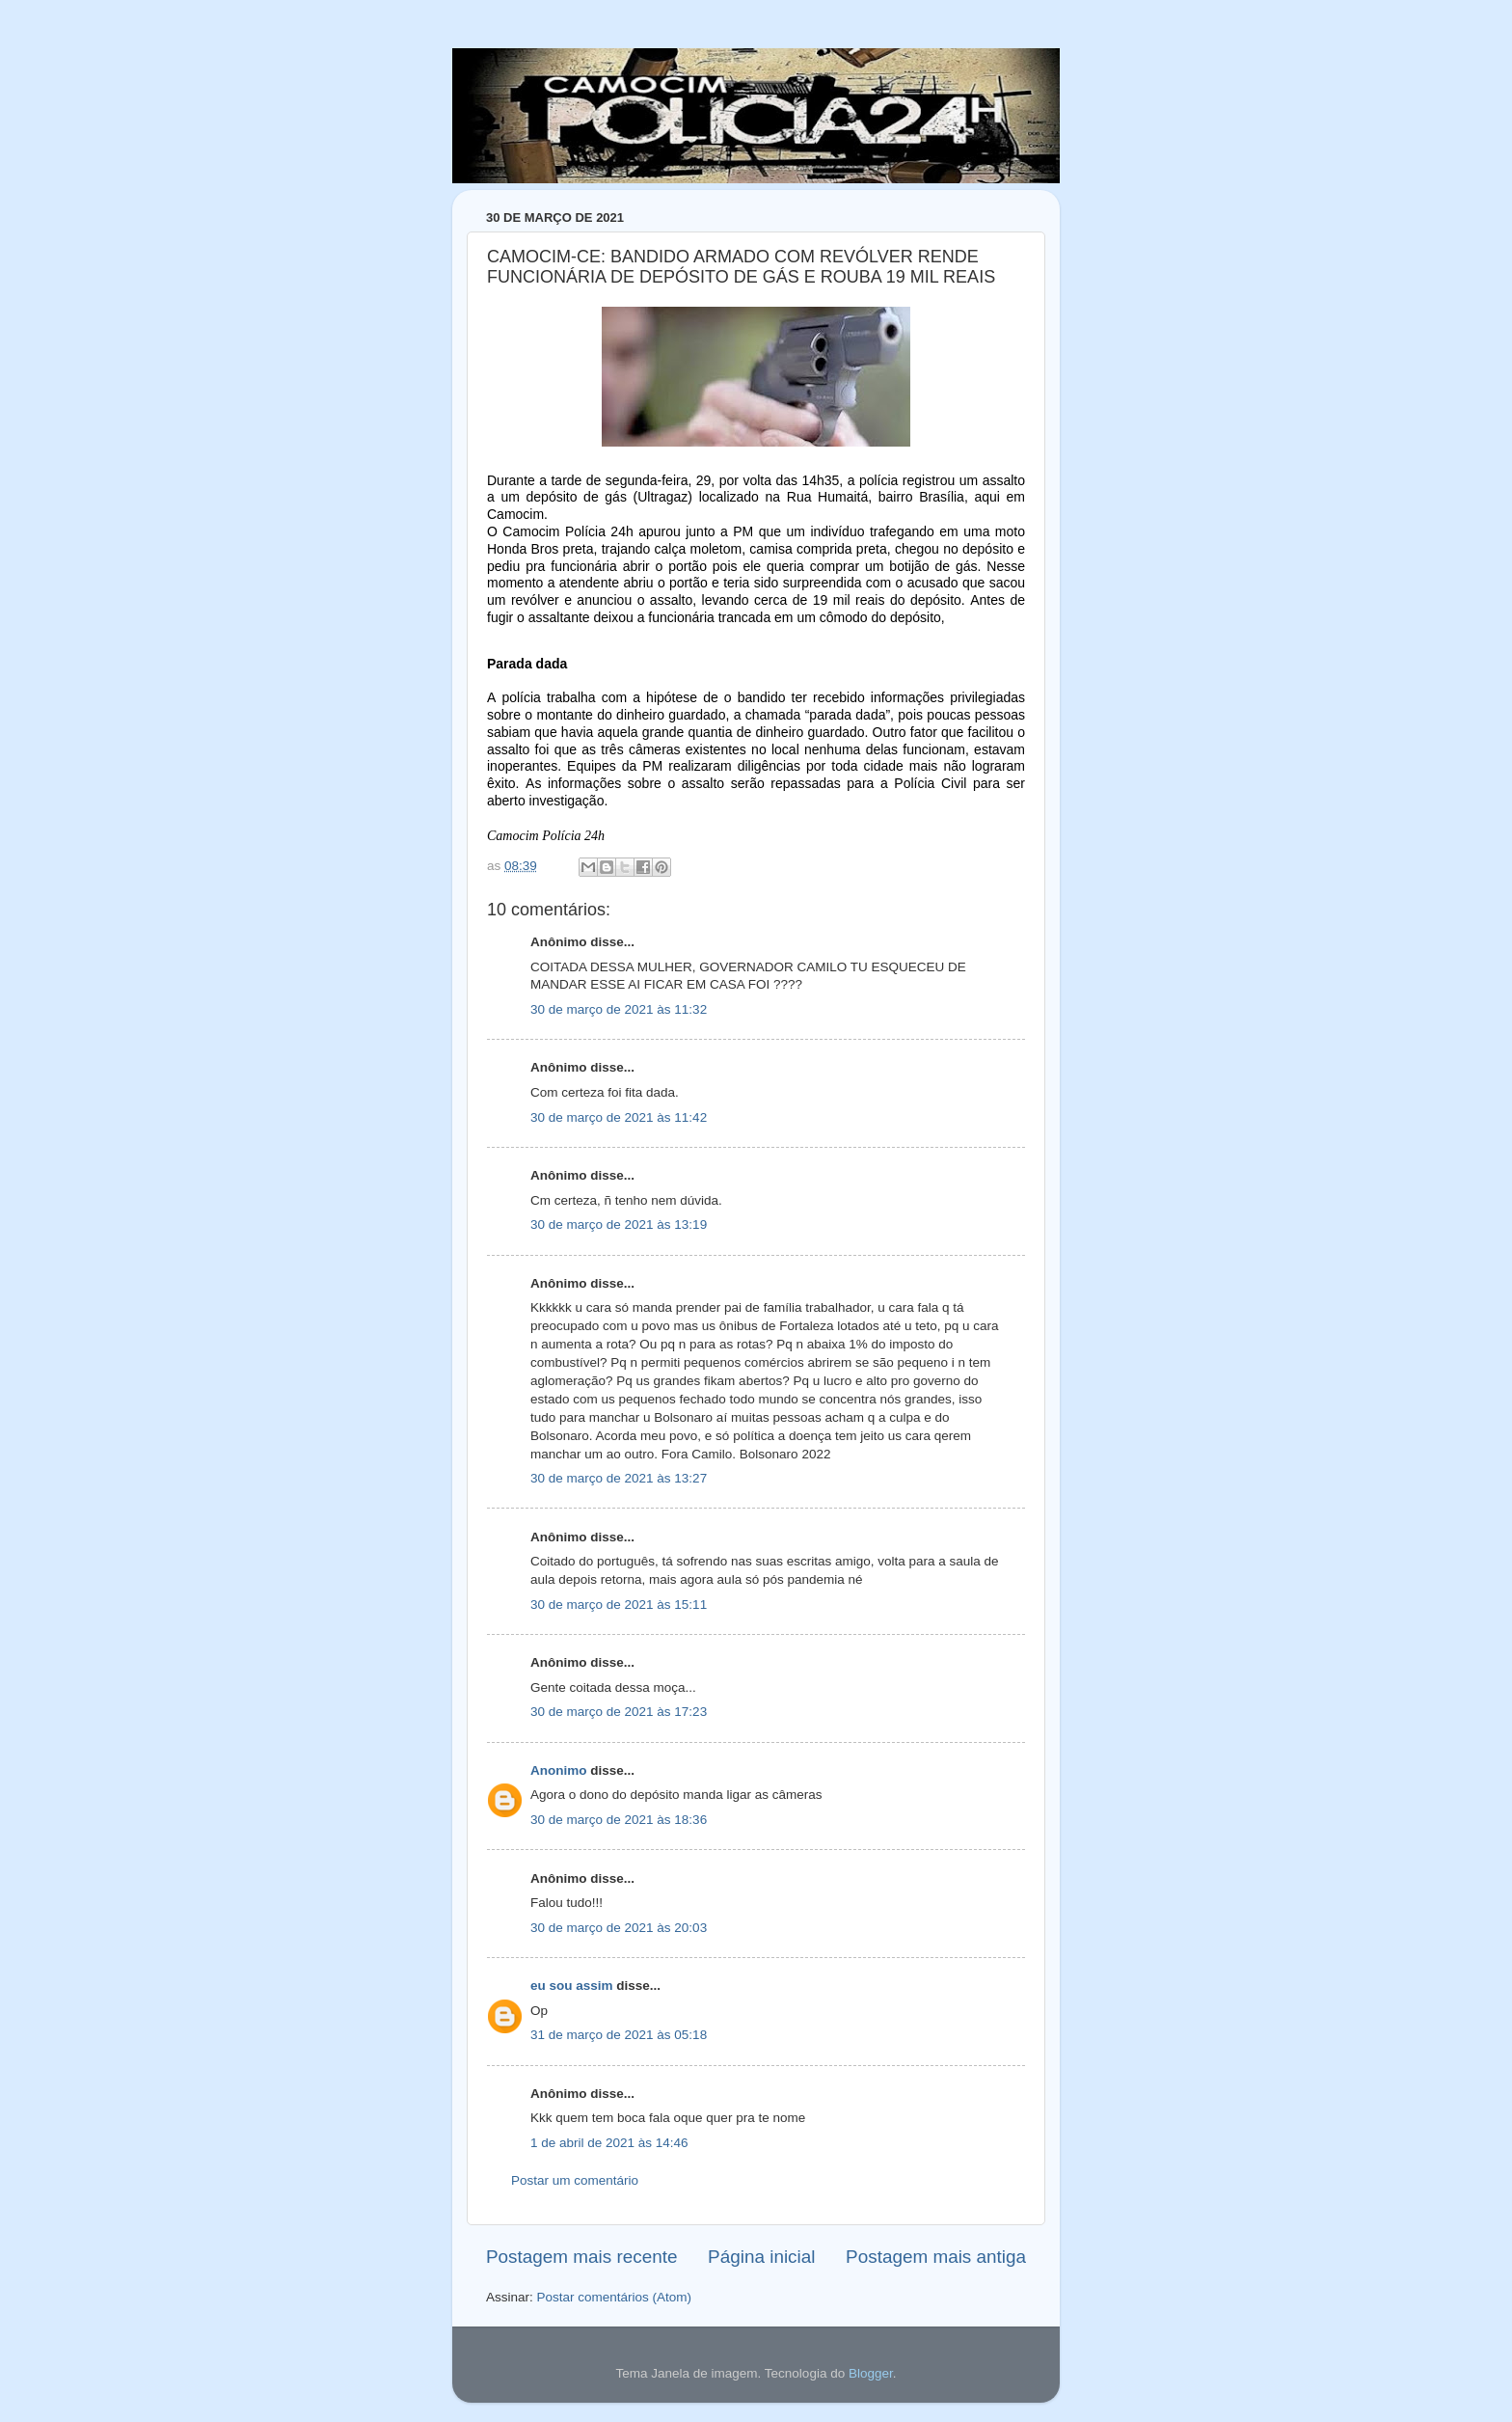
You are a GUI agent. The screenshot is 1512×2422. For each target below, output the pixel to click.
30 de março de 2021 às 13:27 (618, 1478)
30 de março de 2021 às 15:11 (618, 1604)
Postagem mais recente (581, 2256)
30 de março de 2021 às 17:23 (618, 1711)
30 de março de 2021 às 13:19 (618, 1224)
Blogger (871, 2373)
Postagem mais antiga (936, 2256)
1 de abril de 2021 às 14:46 (609, 2143)
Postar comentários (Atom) (614, 2297)
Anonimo (558, 1770)
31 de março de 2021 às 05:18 (618, 2034)
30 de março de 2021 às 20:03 (618, 1927)
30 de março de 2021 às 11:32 (618, 1009)
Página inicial (761, 2256)
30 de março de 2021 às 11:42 (618, 1117)
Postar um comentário (574, 2180)
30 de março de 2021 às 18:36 (618, 1819)
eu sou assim (571, 1985)
